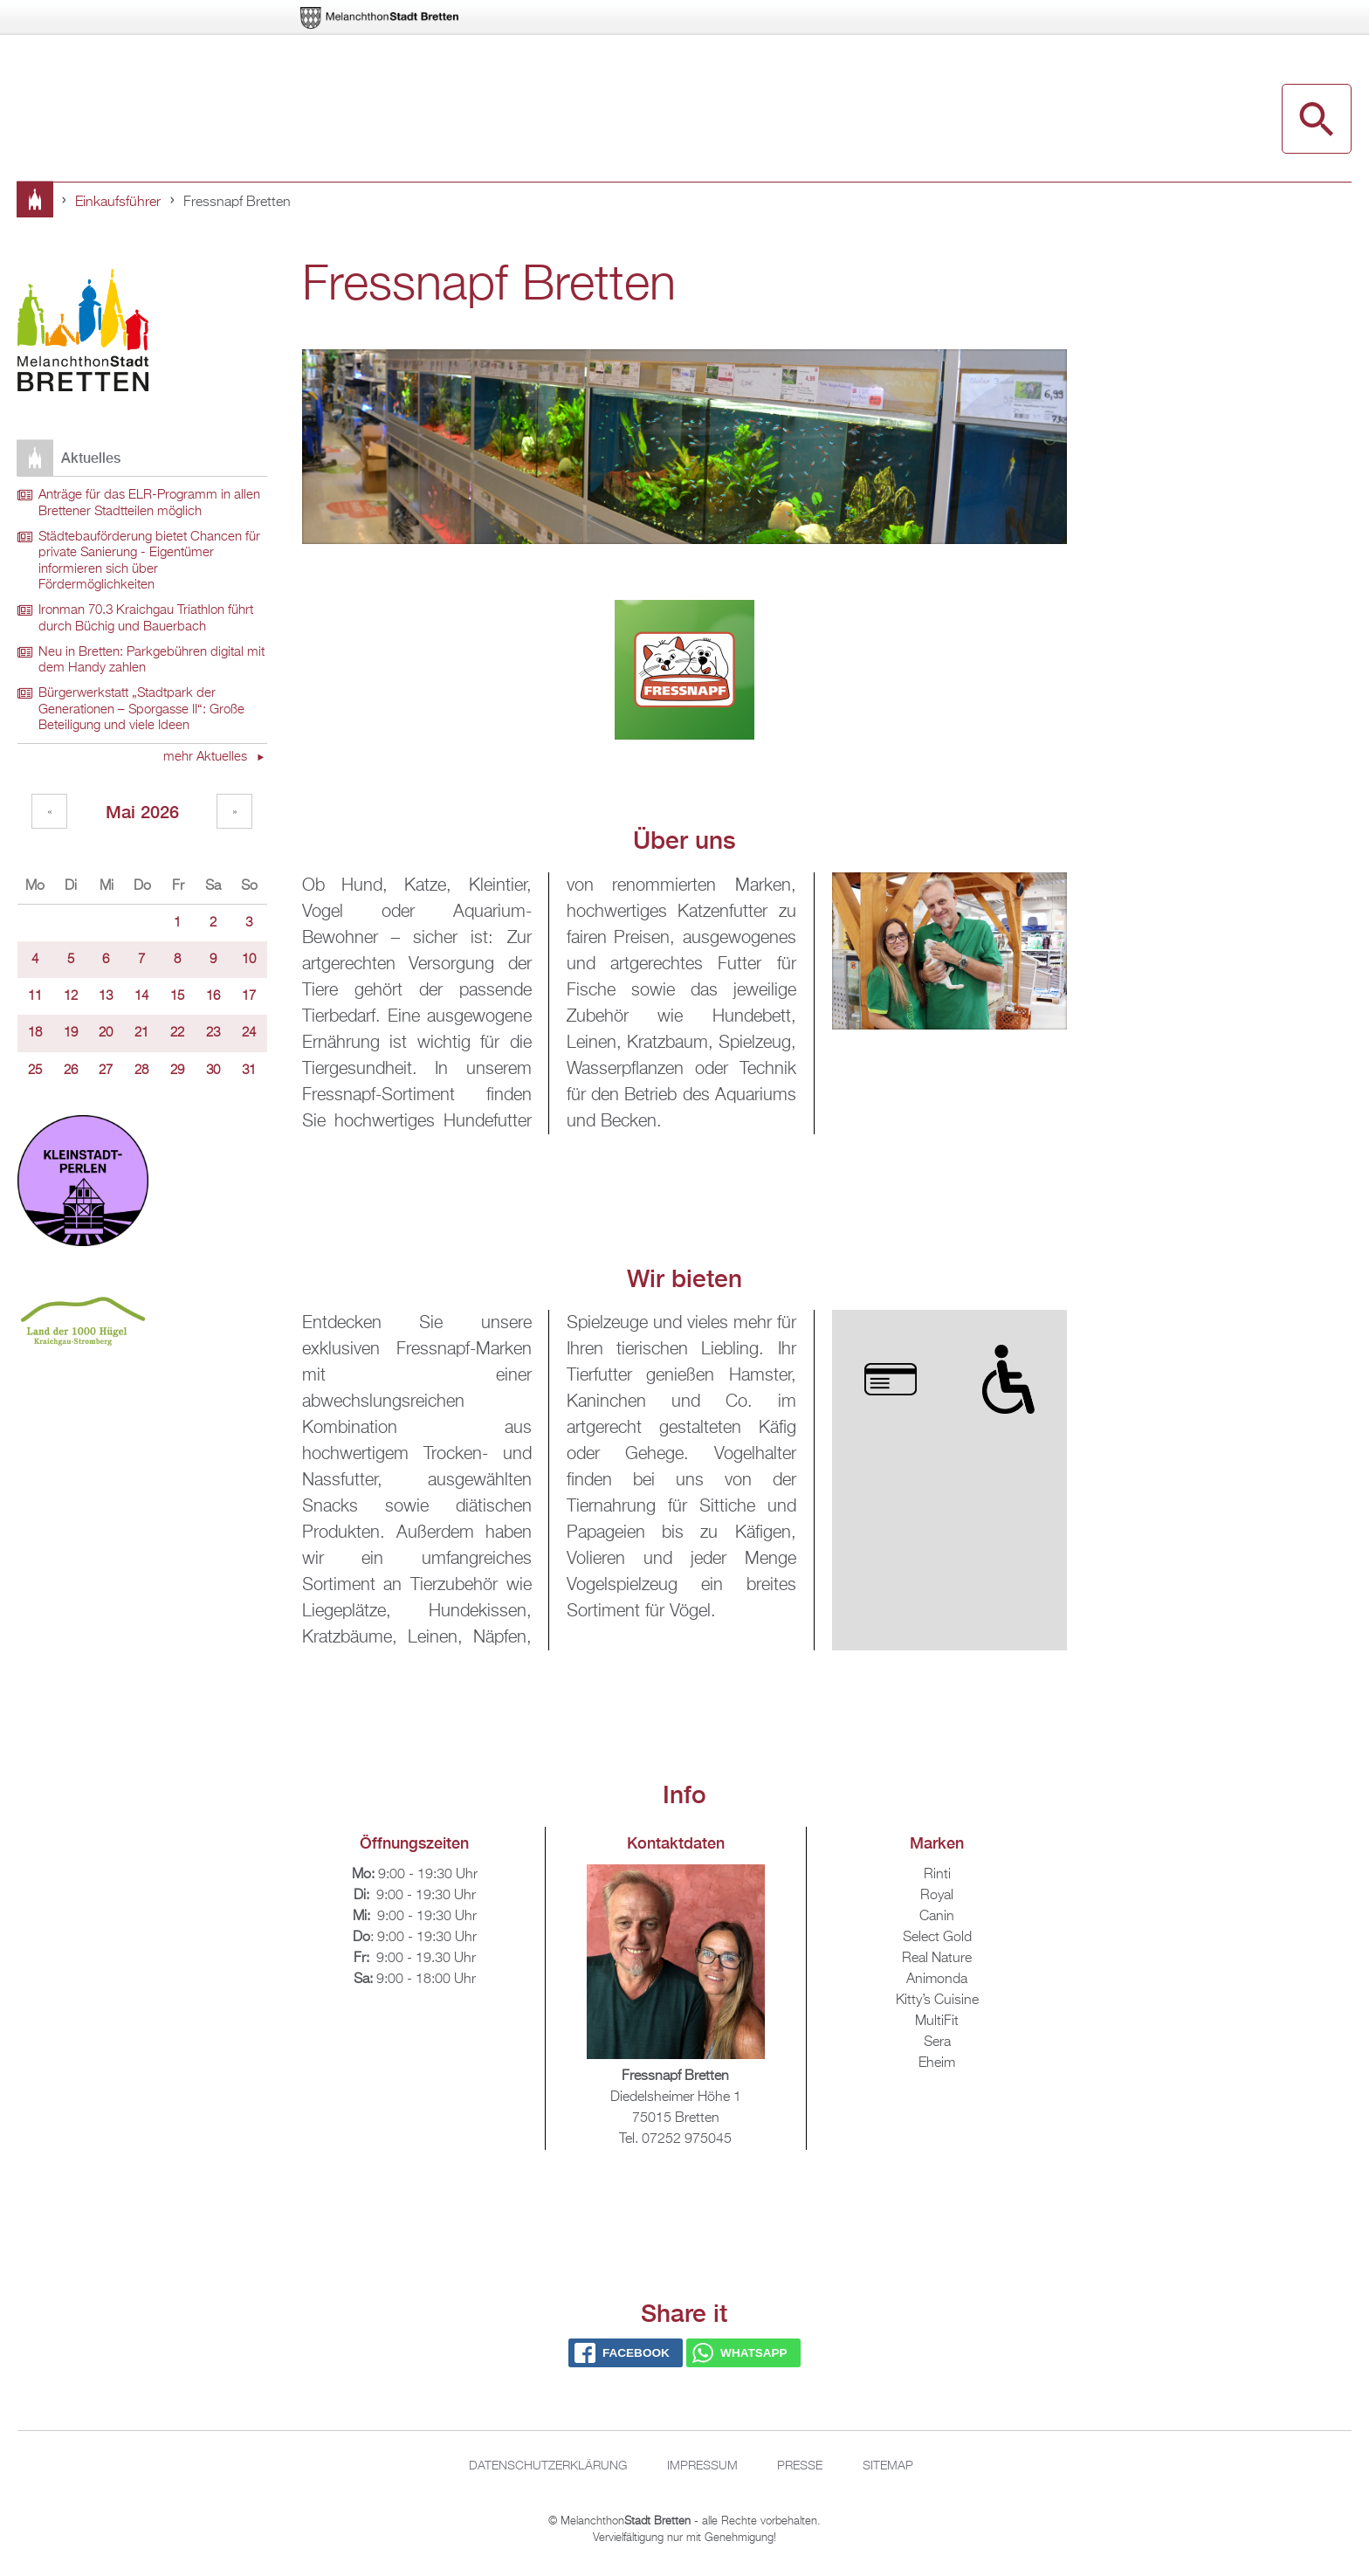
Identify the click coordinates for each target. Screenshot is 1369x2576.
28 (141, 1070)
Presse (799, 2466)
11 (35, 996)
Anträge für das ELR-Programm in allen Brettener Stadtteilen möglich (149, 503)
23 (213, 1033)
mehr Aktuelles (207, 757)
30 (213, 1070)
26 (71, 1070)
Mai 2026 (142, 812)
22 (177, 1033)
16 (213, 996)
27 (106, 1070)
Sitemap (888, 2466)
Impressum (702, 2466)
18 (35, 1033)
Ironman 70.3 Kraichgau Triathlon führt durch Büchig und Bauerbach (145, 618)
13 (106, 996)
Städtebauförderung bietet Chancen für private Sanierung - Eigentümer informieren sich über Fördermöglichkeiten (149, 561)
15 (177, 996)
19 (71, 1033)
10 (249, 960)
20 (106, 1033)
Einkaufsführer (118, 203)
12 (71, 996)
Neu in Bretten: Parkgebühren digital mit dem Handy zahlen (151, 660)
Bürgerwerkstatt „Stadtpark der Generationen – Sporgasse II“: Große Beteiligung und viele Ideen (141, 709)
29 (177, 1070)
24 (249, 1033)
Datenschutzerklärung (548, 2466)
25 (35, 1070)
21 (141, 1033)
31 (249, 1070)
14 (141, 996)
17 (249, 996)
